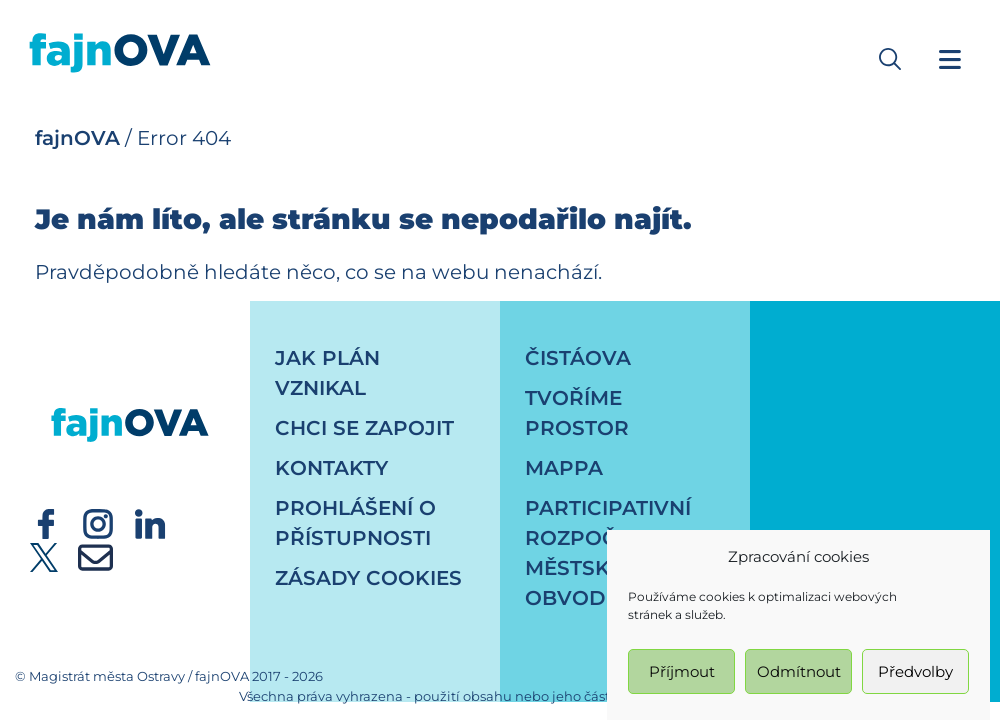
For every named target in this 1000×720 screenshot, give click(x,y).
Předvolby (915, 674)
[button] (890, 59)
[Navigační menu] (950, 59)
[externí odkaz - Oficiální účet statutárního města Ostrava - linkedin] (150, 522)
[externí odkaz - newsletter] (95, 556)
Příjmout (682, 674)
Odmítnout (799, 674)
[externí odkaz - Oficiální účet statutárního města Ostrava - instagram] (98, 522)
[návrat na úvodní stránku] (130, 406)
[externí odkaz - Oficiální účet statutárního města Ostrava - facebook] (46, 522)
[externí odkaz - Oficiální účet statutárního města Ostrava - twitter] (44, 556)
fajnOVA (77, 138)
